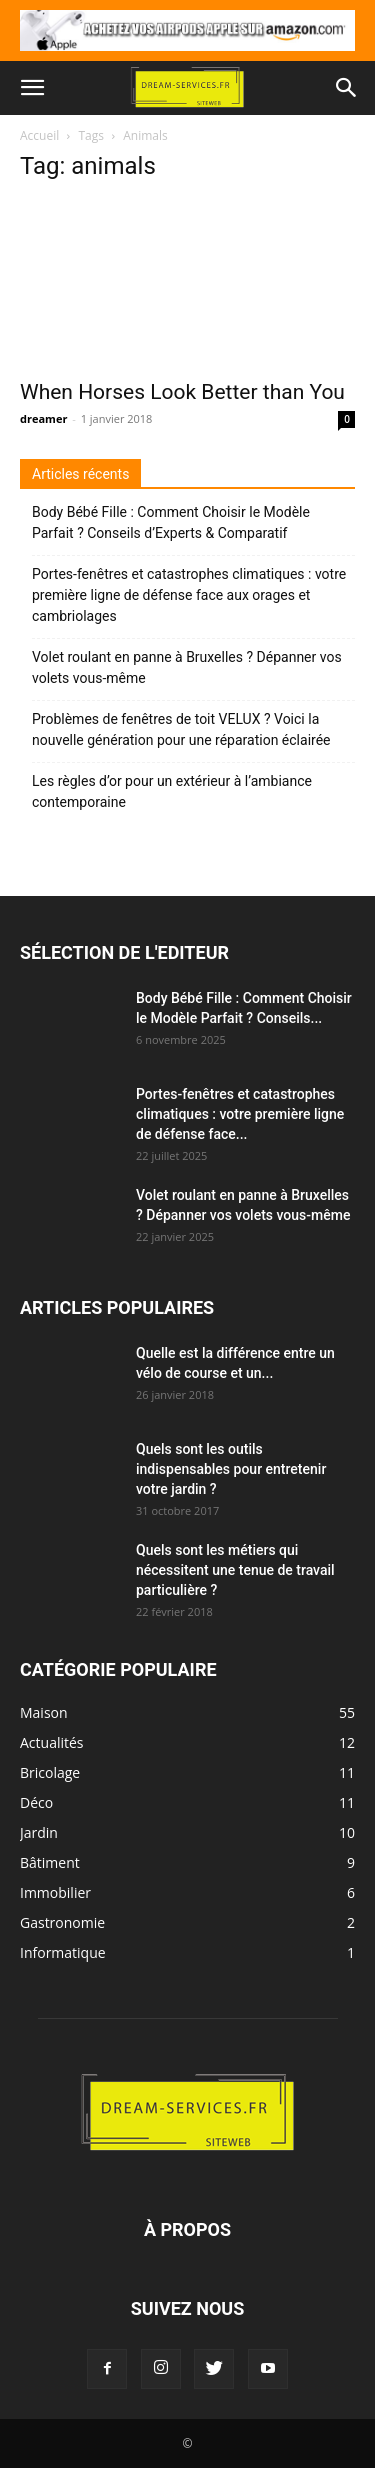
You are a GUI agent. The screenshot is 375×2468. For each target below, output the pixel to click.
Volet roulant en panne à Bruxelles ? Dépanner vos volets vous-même (187, 667)
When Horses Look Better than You (182, 392)
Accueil (39, 135)
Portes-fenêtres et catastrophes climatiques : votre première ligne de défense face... (240, 1114)
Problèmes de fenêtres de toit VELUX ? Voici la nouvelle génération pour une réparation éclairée (181, 729)
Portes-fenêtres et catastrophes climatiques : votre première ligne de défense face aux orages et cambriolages (189, 595)
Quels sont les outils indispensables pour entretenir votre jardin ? (231, 1469)
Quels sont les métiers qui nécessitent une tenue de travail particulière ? (235, 1570)
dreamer (43, 418)
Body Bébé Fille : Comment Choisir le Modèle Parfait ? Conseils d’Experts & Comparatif (171, 522)
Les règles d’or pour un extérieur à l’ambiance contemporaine (172, 791)
